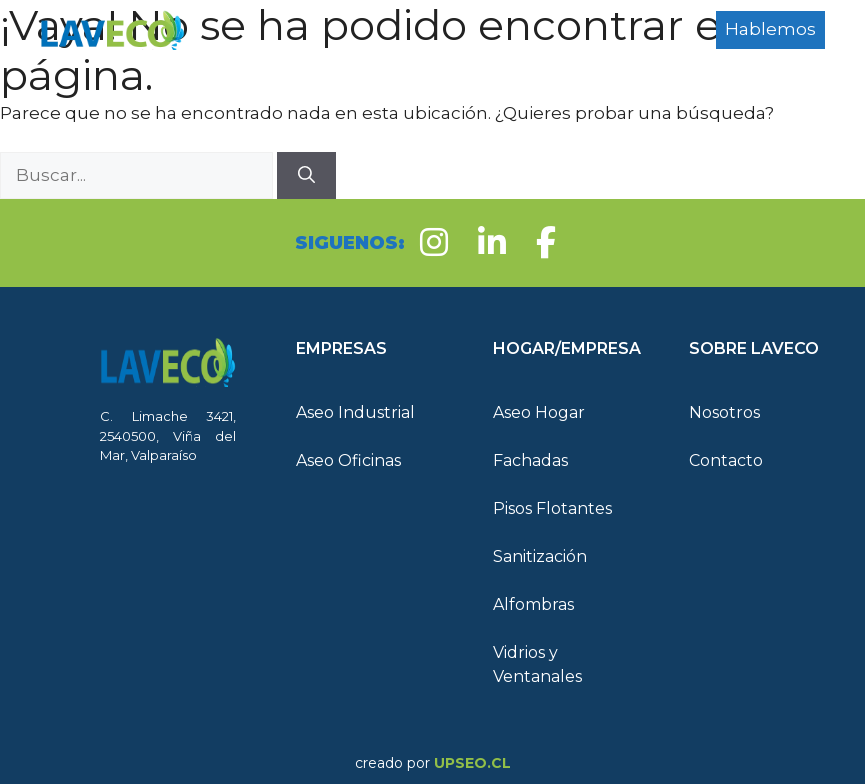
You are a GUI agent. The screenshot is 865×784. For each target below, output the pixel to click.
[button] (364, 349)
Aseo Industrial (355, 412)
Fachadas (530, 460)
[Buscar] (306, 176)
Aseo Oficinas (348, 460)
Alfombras (533, 604)
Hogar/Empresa (319, 60)
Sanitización (540, 556)
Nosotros (724, 412)
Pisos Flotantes (552, 508)
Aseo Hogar (539, 412)
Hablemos (770, 29)
